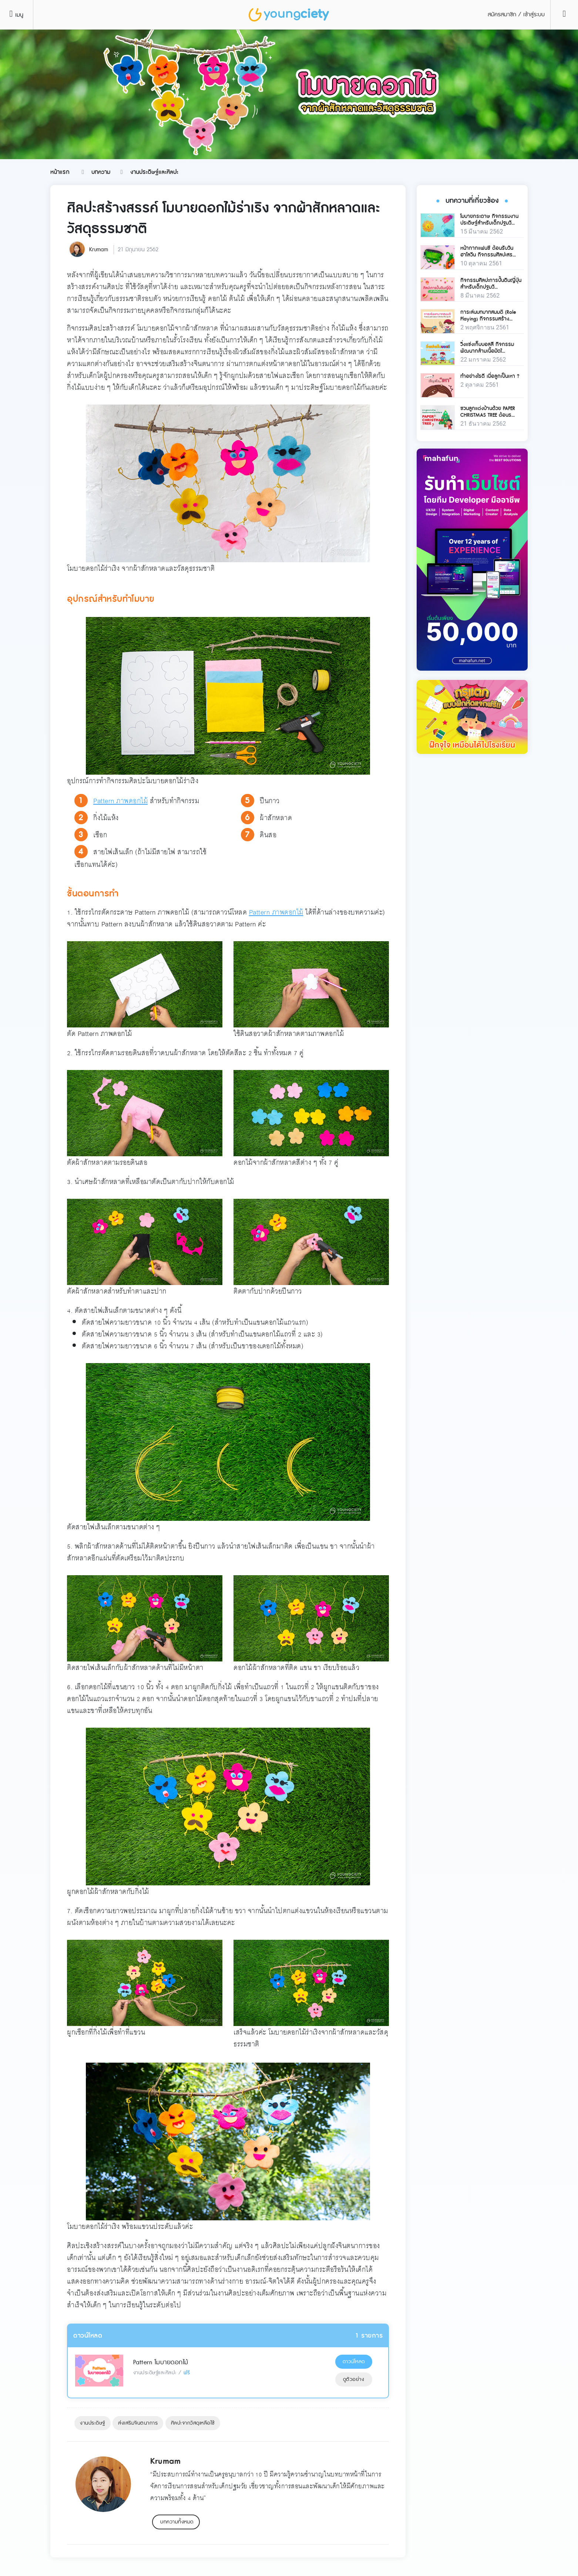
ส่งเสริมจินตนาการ (138, 2423)
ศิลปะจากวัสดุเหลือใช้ (193, 2423)
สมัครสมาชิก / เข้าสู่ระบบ (516, 14)
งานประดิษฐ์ (92, 2423)
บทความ (100, 172)
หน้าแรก (60, 172)
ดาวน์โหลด (354, 2362)
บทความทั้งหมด (177, 2522)
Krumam (98, 249)
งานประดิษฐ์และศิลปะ (154, 172)
